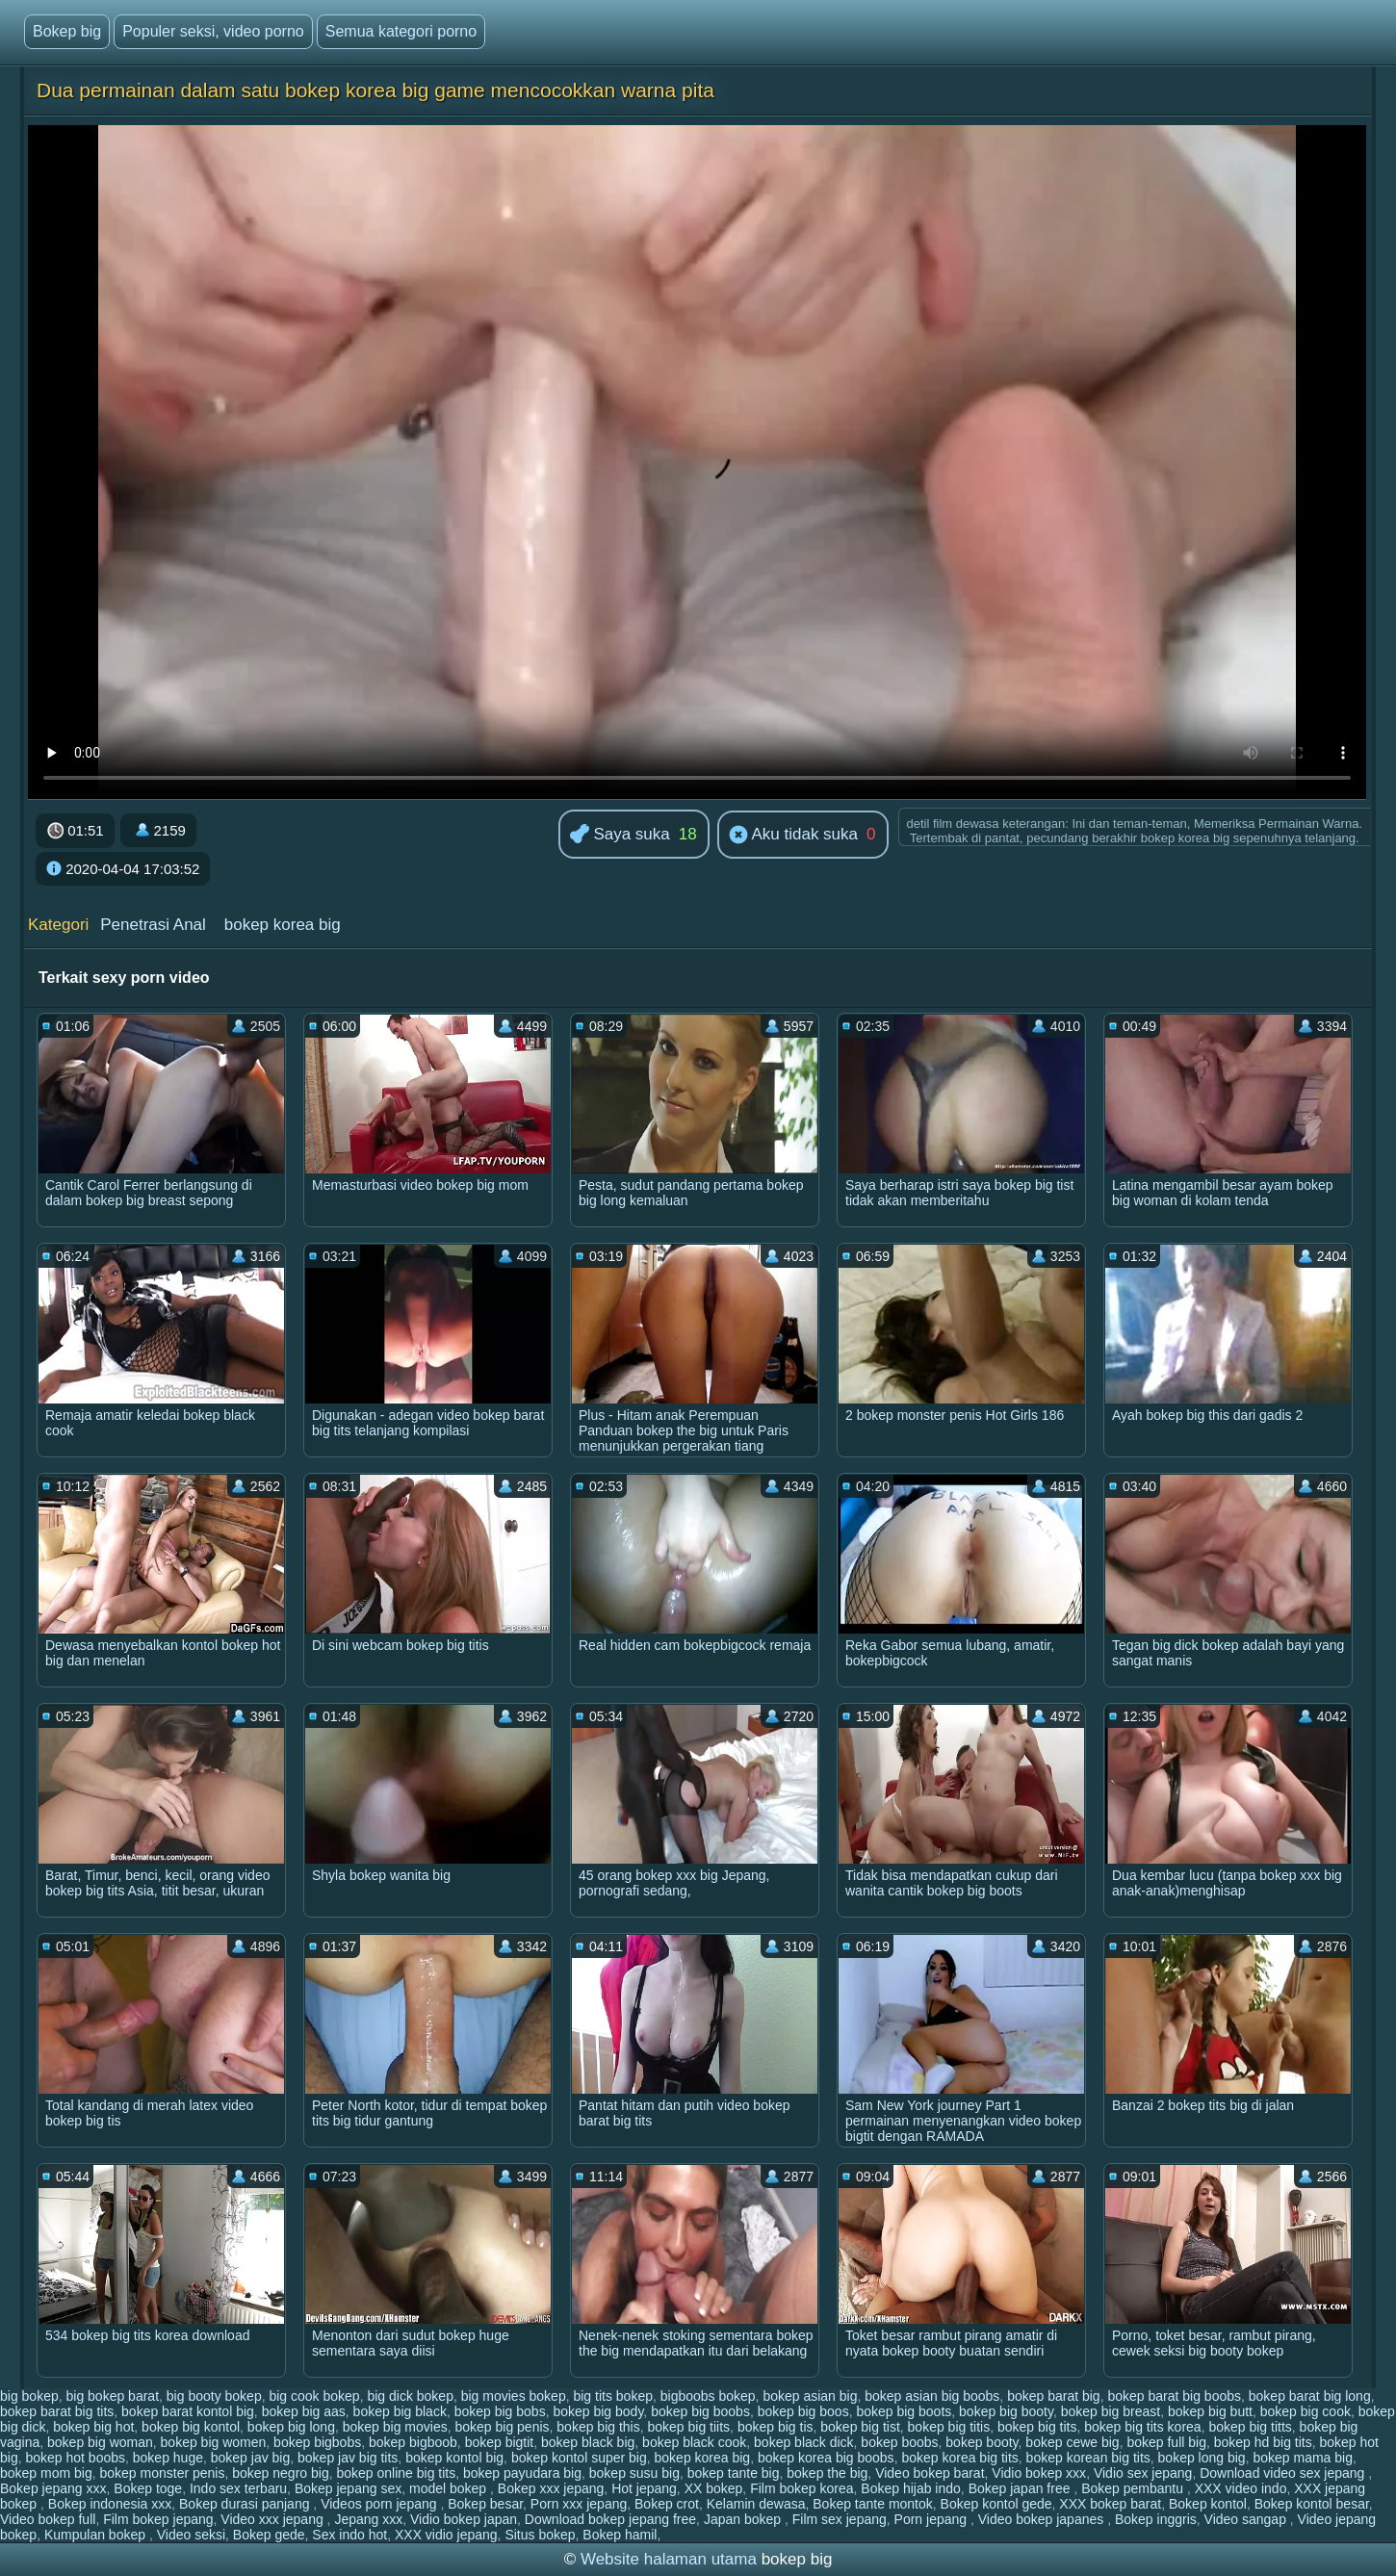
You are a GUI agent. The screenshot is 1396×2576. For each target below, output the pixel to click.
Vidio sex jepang (1143, 2473)
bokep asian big (810, 2396)
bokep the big (827, 2473)
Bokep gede (269, 2534)
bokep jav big (251, 2457)
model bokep (449, 2488)
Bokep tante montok (873, 2504)
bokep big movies (395, 2426)
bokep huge (168, 2457)
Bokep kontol (1208, 2504)
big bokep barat (113, 2396)
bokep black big (587, 2442)
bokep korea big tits (959, 2457)
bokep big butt (1210, 2411)
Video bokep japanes (1042, 2519)
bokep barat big (1053, 2396)
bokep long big (1202, 2457)
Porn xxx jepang (578, 2504)
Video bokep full (47, 2519)
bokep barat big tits (57, 2411)
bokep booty (981, 2442)
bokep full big (1166, 2442)
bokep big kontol (191, 2426)
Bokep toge (148, 2488)
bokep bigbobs (317, 2442)
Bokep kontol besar (1311, 2504)
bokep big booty (1006, 2411)
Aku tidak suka (793, 835)
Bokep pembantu (1134, 2488)
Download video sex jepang (1284, 2473)
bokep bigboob (413, 2442)
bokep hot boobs (75, 2457)
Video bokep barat (929, 2473)
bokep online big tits (395, 2473)
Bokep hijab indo (911, 2488)
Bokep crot (666, 2504)
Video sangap (1247, 2519)
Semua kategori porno (401, 31)
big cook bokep (314, 2396)
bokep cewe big (1072, 2442)
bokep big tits (1037, 2426)
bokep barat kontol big (187, 2411)
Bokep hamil (619, 2534)
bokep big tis (775, 2426)
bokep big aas (304, 2411)
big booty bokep (214, 2396)
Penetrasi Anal (153, 924)
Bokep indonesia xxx (109, 2504)
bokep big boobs (700, 2411)
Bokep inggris (1156, 2519)
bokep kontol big (454, 2457)
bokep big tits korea (1142, 2426)
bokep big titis (949, 2426)
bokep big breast (1111, 2411)
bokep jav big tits (347, 2457)
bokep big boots (903, 2411)
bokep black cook (694, 2442)
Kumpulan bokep (96, 2534)
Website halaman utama (669, 2559)
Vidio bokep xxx (1039, 2473)
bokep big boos (803, 2411)
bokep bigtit (499, 2442)
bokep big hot (93, 2426)
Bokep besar (485, 2504)
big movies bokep (513, 2396)
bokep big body (598, 2411)
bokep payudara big (522, 2473)
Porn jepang (932, 2519)
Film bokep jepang (158, 2519)
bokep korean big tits (1088, 2457)
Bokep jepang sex (348, 2488)
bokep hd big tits (1263, 2442)
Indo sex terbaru (238, 2488)
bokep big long (291, 2426)
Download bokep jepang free (610, 2519)
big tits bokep (613, 2396)
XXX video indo (1241, 2488)
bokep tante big (733, 2473)
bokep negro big (280, 2473)
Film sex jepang (839, 2519)
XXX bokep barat (1110, 2504)
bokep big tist (860, 2426)
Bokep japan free (1021, 2488)
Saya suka (620, 835)
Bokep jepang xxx (53, 2488)
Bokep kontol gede (996, 2504)
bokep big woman (100, 2442)
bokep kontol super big (579, 2457)
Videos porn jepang (380, 2504)
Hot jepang (644, 2488)
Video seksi (191, 2534)
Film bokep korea (801, 2488)
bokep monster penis (162, 2473)
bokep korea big (282, 924)
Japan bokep (744, 2519)
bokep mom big (46, 2473)
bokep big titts (1249, 2426)
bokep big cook (1305, 2411)
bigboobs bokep (708, 2396)
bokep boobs (899, 2442)
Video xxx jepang (273, 2519)
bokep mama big (1303, 2457)
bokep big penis (501, 2426)
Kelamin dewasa (756, 2504)
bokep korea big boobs (826, 2457)
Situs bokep (539, 2534)
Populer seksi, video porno (213, 31)
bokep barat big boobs (1174, 2396)
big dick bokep (410, 2396)
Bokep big (67, 31)
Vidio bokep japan (463, 2519)
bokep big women (214, 2442)
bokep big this (597, 2426)
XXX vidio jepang (446, 2534)
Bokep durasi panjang (246, 2504)
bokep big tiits (689, 2426)
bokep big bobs (500, 2411)
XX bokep (714, 2488)
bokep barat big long (1310, 2396)
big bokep (29, 2396)
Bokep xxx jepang (551, 2488)
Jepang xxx (368, 2519)
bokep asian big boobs (932, 2396)
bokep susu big (634, 2473)
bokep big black (400, 2411)
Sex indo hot (349, 2534)
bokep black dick (804, 2442)
